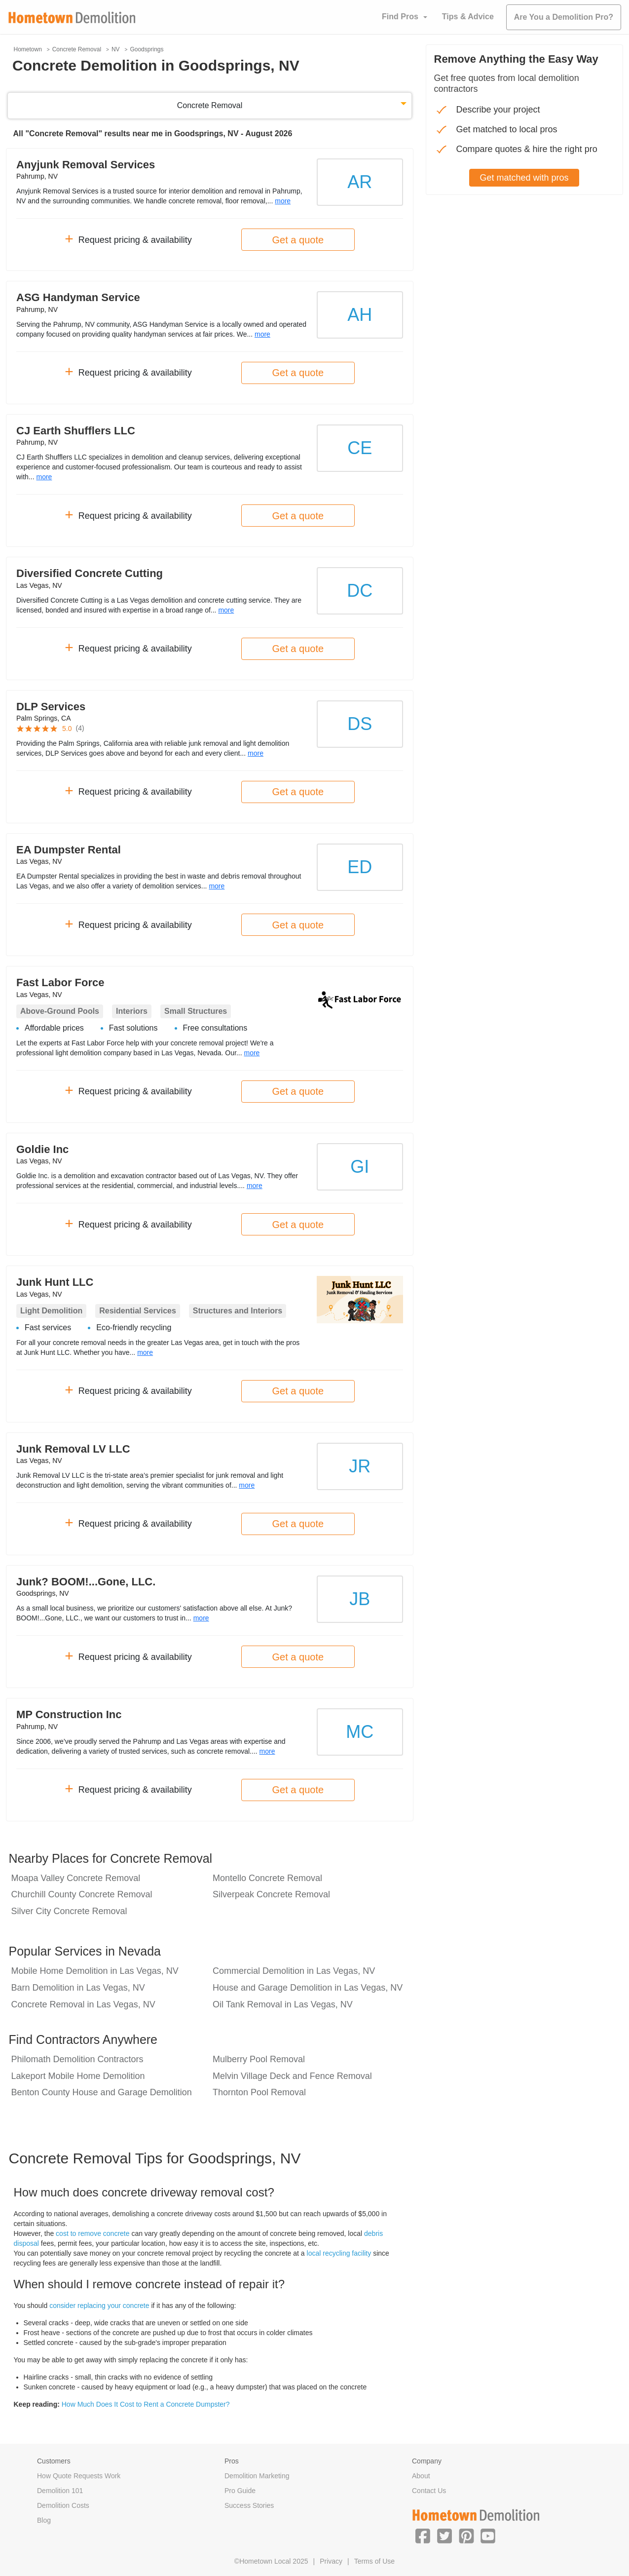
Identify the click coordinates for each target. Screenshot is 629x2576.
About (421, 2476)
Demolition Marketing (257, 2476)
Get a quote (298, 239)
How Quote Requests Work (78, 2476)
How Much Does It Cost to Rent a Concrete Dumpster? (146, 2404)
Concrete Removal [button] (210, 105)
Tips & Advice (468, 16)
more (283, 201)
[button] (422, 2535)
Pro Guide (240, 2491)
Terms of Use (374, 2561)
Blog (44, 2520)
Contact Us (429, 2491)
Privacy (331, 2561)
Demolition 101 (60, 2491)
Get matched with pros (524, 178)
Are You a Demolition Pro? (563, 17)
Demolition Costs (63, 2505)
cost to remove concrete (92, 2233)
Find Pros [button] (400, 16)
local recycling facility (339, 2253)
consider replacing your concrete (99, 2305)
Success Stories (249, 2505)
